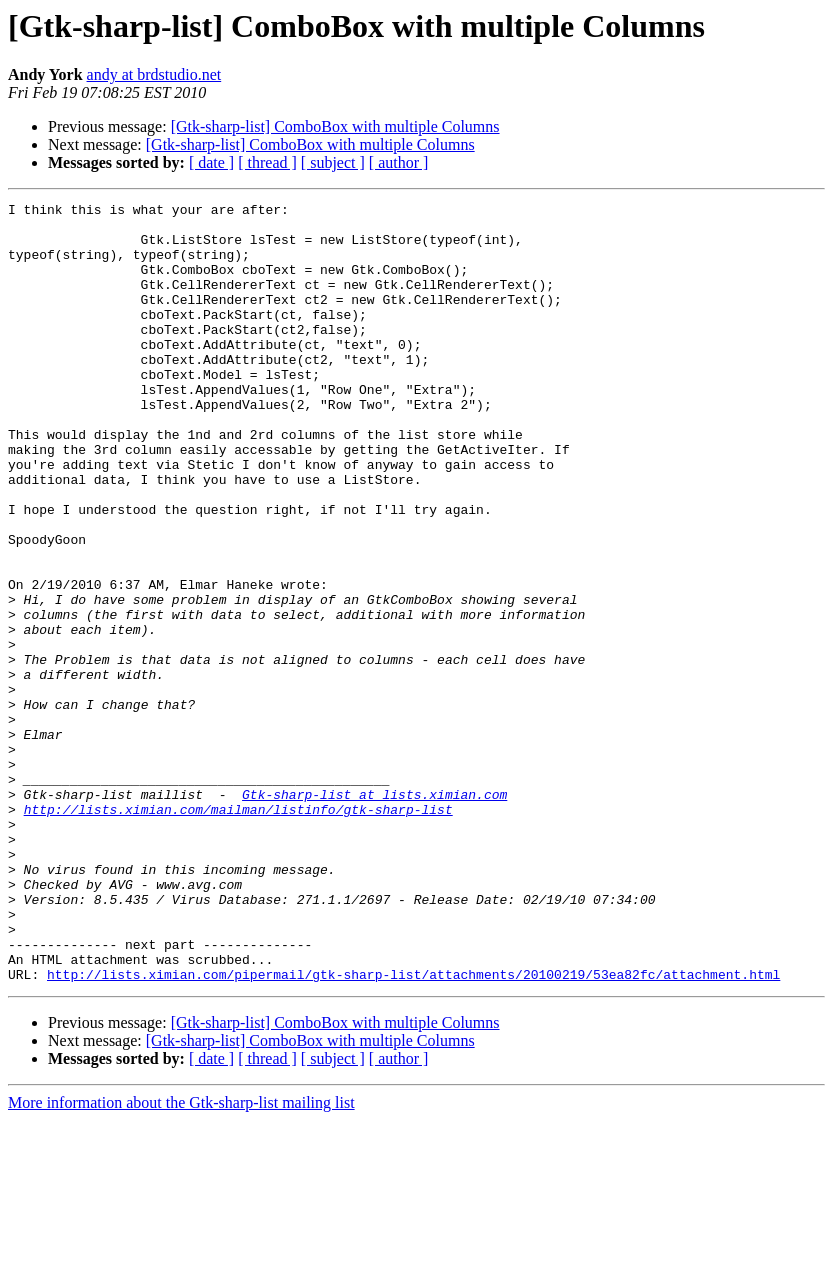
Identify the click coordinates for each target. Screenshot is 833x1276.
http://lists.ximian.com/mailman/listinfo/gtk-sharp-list (238, 932)
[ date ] (211, 162)
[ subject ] (333, 162)
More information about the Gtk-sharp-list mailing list (181, 1258)
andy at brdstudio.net (154, 74)
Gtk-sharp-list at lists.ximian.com (374, 914)
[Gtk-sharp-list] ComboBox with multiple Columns (335, 126)
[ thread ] (267, 162)
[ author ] (399, 162)
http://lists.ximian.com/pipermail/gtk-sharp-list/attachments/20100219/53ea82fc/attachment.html (413, 1130)
